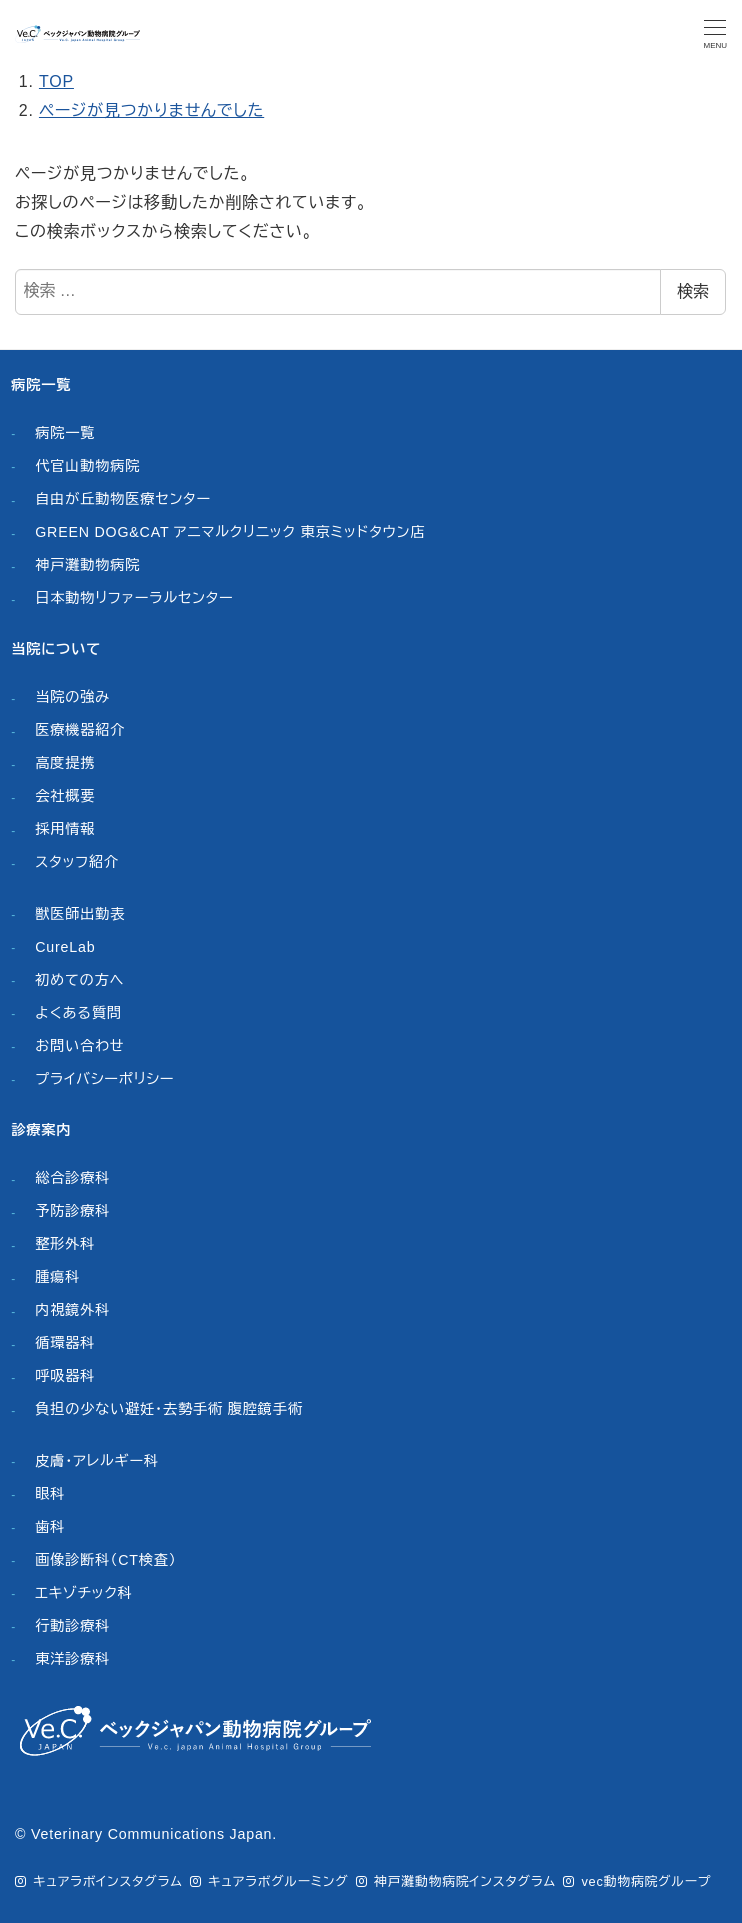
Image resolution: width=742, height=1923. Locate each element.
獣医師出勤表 (80, 914)
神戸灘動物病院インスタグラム (465, 1881)
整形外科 (65, 1244)
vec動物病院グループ (646, 1881)
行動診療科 (72, 1626)
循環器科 (65, 1343)
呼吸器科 (65, 1376)
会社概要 (65, 796)
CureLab (65, 947)
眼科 (50, 1494)
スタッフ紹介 (77, 862)
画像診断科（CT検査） (106, 1560)
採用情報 (65, 829)
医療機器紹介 (80, 730)
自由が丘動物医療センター (123, 499)
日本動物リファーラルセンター (134, 598)
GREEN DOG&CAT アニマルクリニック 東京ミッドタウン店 (230, 532)
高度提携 (65, 763)
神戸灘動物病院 (87, 565)
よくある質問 (78, 1013)
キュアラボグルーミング (278, 1881)
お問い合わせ (79, 1046)
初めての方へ (79, 980)
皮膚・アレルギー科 (97, 1461)
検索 (693, 291)
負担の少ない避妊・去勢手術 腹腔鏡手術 (169, 1409)
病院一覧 (65, 433)
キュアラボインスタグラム (107, 1881)
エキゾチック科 (83, 1593)
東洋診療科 (72, 1659)
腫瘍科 (57, 1277)
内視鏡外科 (72, 1310)
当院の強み (72, 697)
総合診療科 (72, 1178)
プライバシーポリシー (104, 1079)
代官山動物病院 (87, 466)
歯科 (50, 1527)
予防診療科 (72, 1211)
